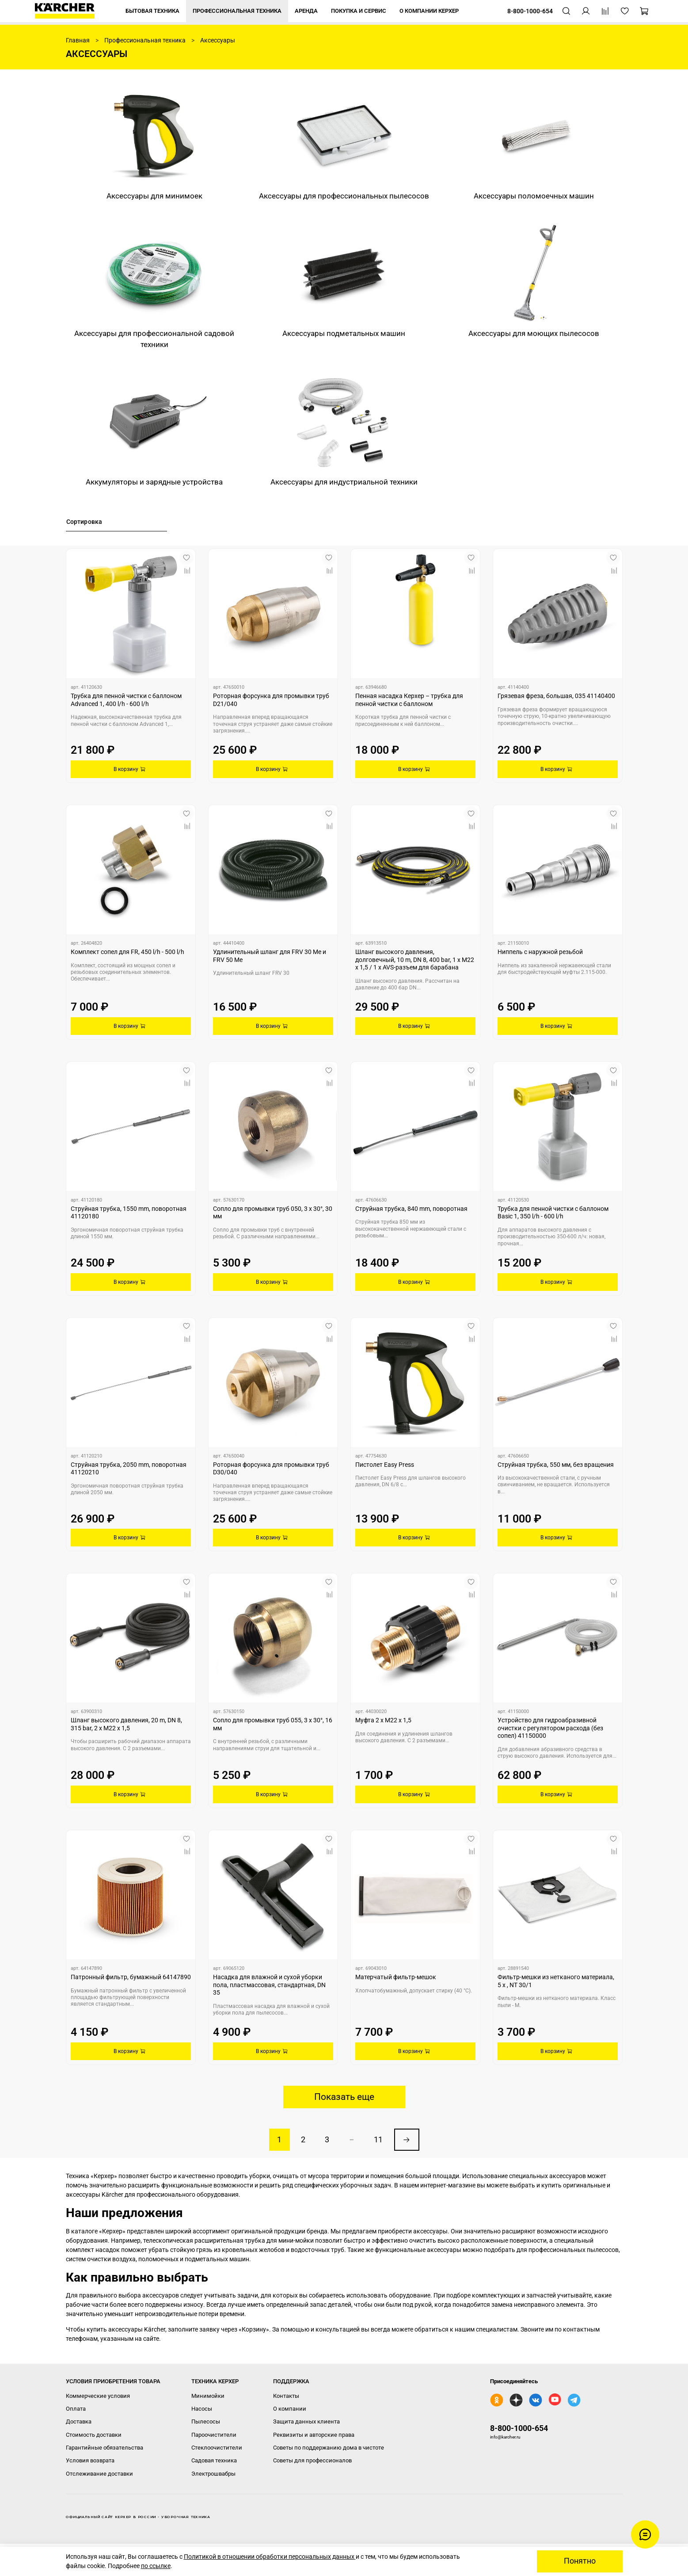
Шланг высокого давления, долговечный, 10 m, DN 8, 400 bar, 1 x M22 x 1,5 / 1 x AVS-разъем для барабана (414, 959)
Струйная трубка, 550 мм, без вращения (556, 1464)
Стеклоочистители (216, 2447)
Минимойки (207, 2396)
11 (378, 2139)
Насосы (201, 2408)
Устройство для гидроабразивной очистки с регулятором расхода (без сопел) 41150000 (550, 1728)
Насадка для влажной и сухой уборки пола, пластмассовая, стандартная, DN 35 (269, 1984)
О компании (289, 2408)
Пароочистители (213, 2434)
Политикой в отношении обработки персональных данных (270, 2556)
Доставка (78, 2421)
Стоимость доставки (94, 2434)
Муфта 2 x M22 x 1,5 (383, 1720)
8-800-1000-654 (519, 2428)
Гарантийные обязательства (104, 2447)
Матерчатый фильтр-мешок (395, 1977)
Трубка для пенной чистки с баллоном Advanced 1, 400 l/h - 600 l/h (126, 699)
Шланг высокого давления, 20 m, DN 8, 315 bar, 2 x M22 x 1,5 (126, 1724)
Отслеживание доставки (99, 2473)
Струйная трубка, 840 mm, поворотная (411, 1208)
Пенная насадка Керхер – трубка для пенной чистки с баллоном (409, 699)
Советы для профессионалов (312, 2460)
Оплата (76, 2408)
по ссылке (156, 2565)
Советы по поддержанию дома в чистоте (328, 2447)
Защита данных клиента (306, 2421)
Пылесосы (205, 2421)
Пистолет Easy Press (384, 1464)
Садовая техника (214, 2460)
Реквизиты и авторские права (313, 2434)
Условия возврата (90, 2460)
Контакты (286, 2396)
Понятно (580, 2561)
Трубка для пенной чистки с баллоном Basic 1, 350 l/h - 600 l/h (553, 1212)
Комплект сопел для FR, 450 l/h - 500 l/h (127, 951)
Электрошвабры (213, 2473)
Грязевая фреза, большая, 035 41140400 (556, 695)
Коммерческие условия (98, 2396)
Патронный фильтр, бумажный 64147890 (131, 1977)
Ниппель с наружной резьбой (540, 951)
